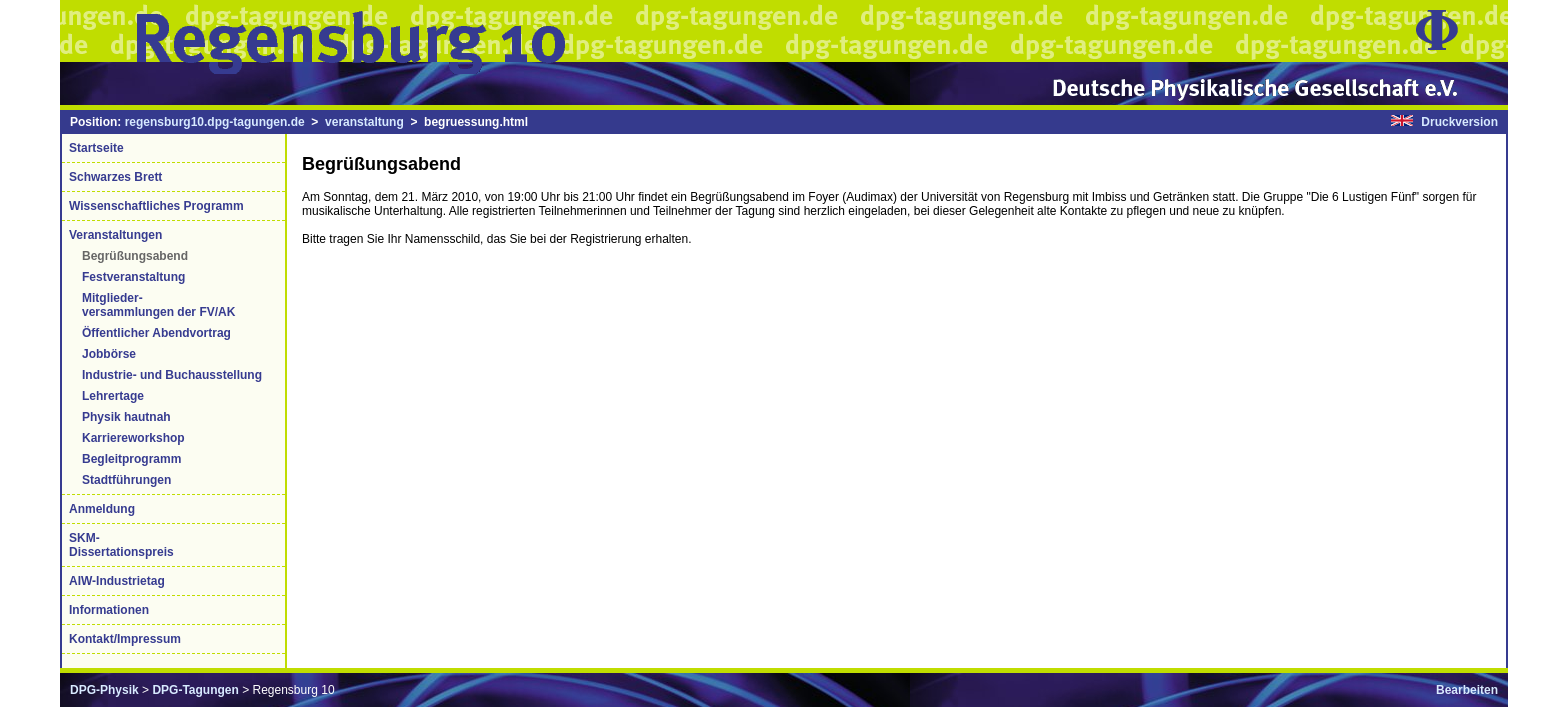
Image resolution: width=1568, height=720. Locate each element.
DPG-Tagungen (195, 690)
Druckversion (1459, 122)
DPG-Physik (104, 690)
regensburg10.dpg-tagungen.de (215, 122)
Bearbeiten (1467, 690)
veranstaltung (364, 122)
